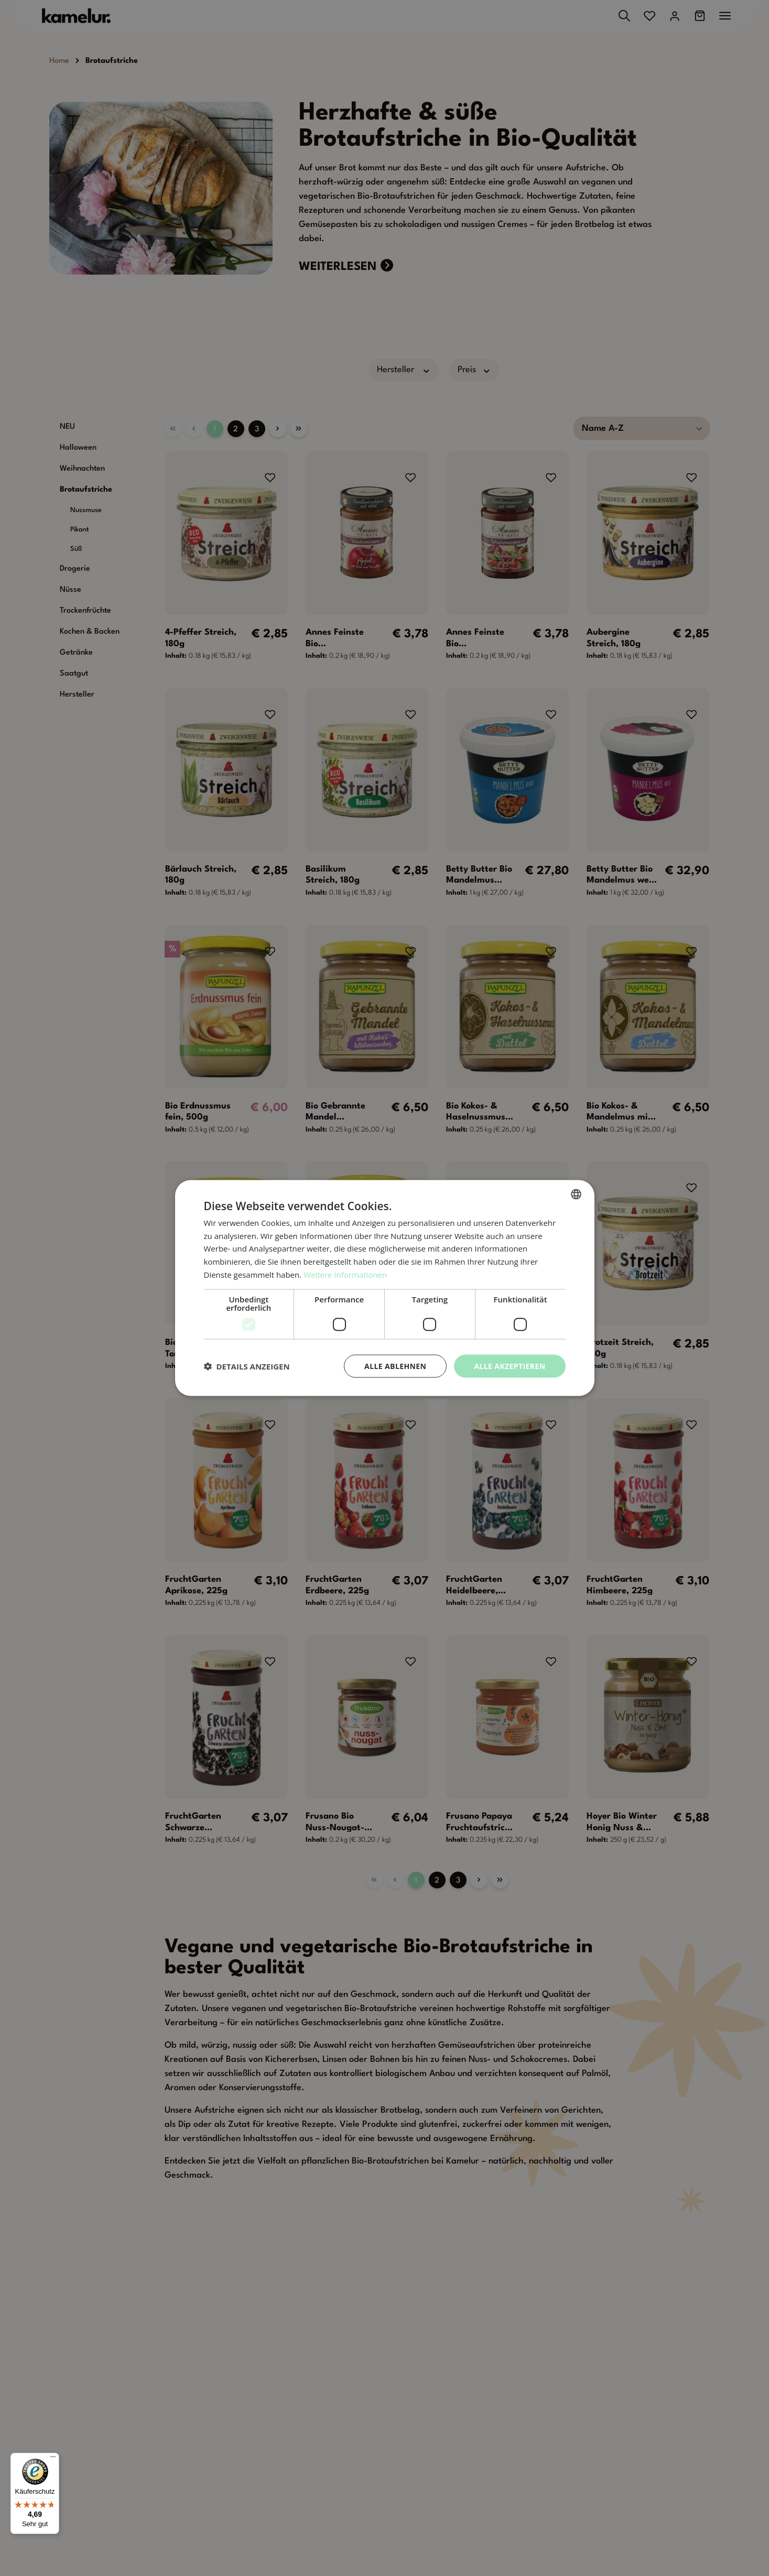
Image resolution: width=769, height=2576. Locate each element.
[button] (247, 1366)
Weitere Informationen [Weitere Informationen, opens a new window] (345, 1274)
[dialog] (384, 1288)
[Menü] (53, 2459)
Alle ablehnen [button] (395, 1366)
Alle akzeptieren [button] (509, 1366)
